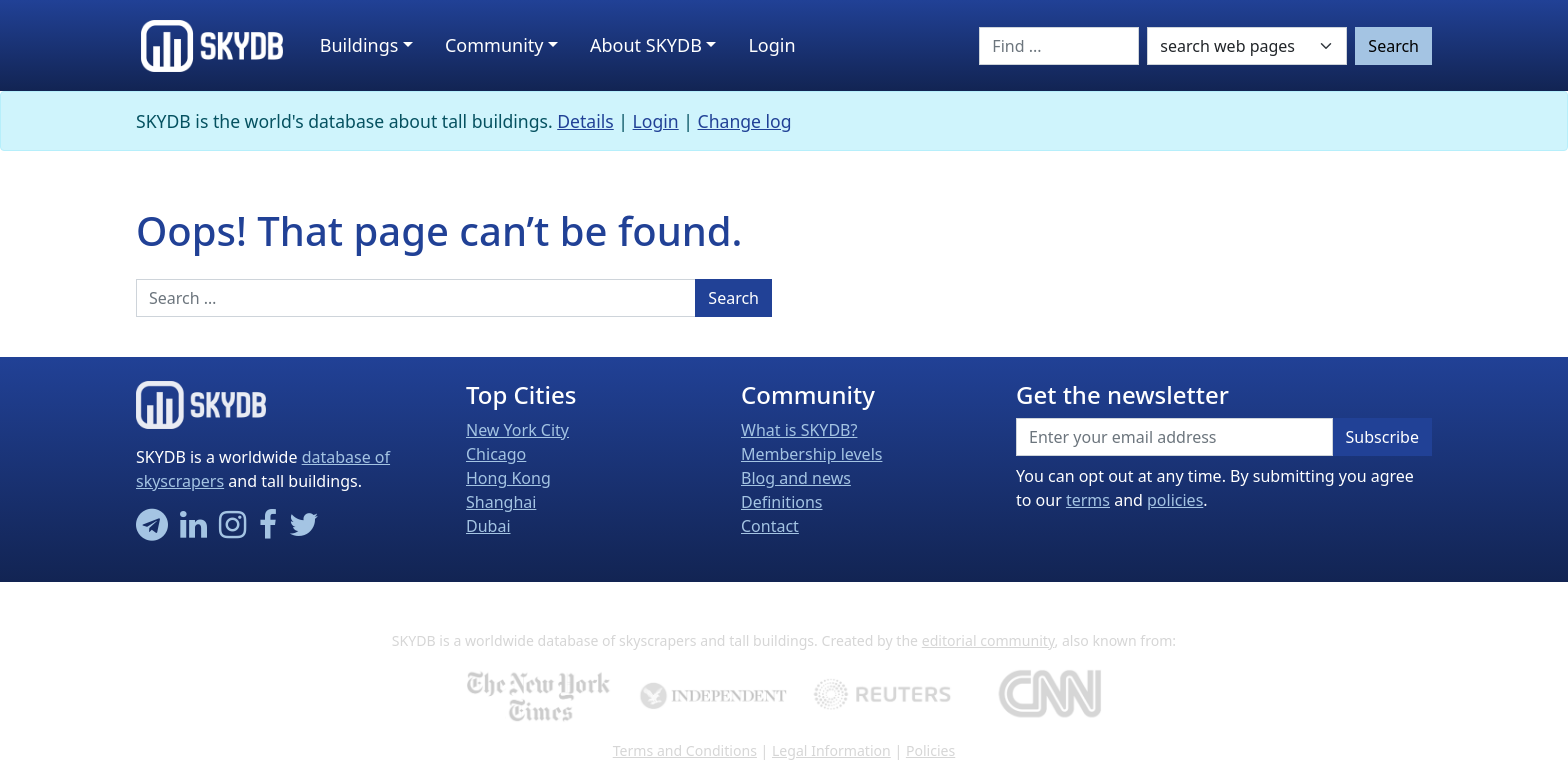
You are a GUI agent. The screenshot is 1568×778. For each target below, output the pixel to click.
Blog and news (796, 478)
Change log (745, 121)
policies (1175, 500)
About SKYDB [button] (646, 45)
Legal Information (831, 750)
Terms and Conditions (685, 750)
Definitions (782, 502)
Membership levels (811, 454)
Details (585, 121)
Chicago (496, 454)
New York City (517, 430)
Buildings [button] (359, 45)
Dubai (488, 526)
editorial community (988, 640)
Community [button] (494, 45)
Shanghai (501, 502)
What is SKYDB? (799, 430)
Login (656, 121)
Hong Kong (508, 478)
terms (1088, 500)
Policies (930, 750)
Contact (770, 526)
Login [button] (771, 45)
